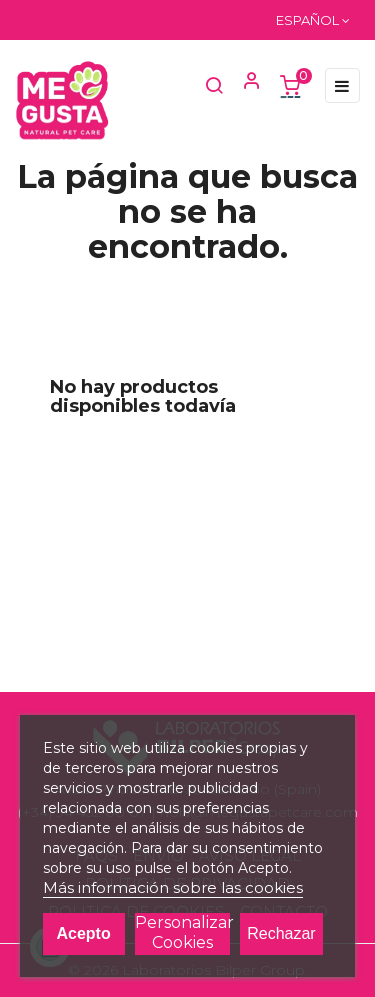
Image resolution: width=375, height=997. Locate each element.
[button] (243, 85)
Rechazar (281, 933)
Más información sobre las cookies (173, 887)
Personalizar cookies (183, 932)
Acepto (83, 933)
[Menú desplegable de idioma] (313, 20)
